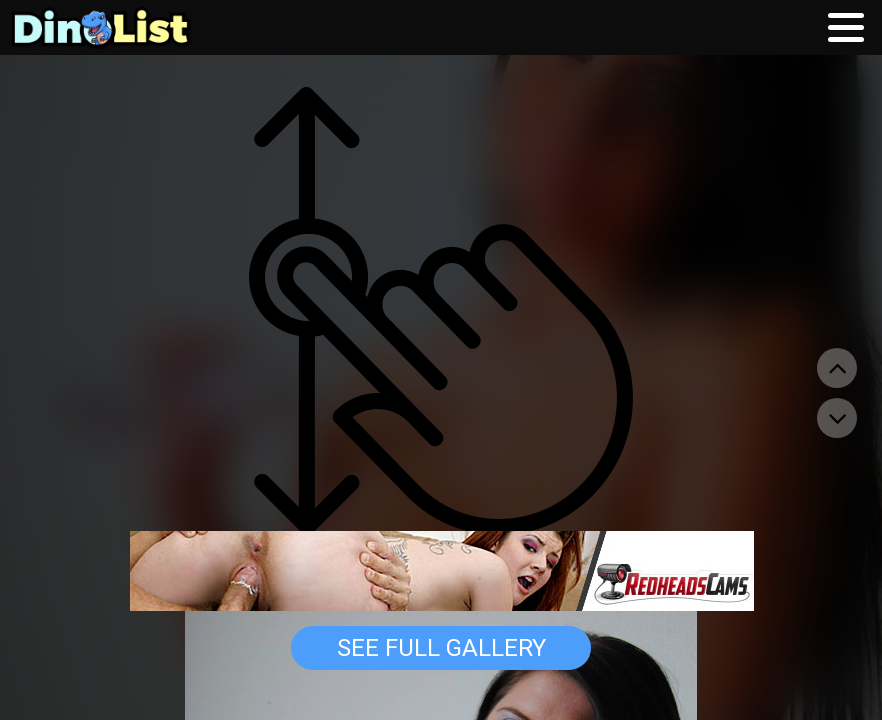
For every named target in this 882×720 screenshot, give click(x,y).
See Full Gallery (441, 648)
